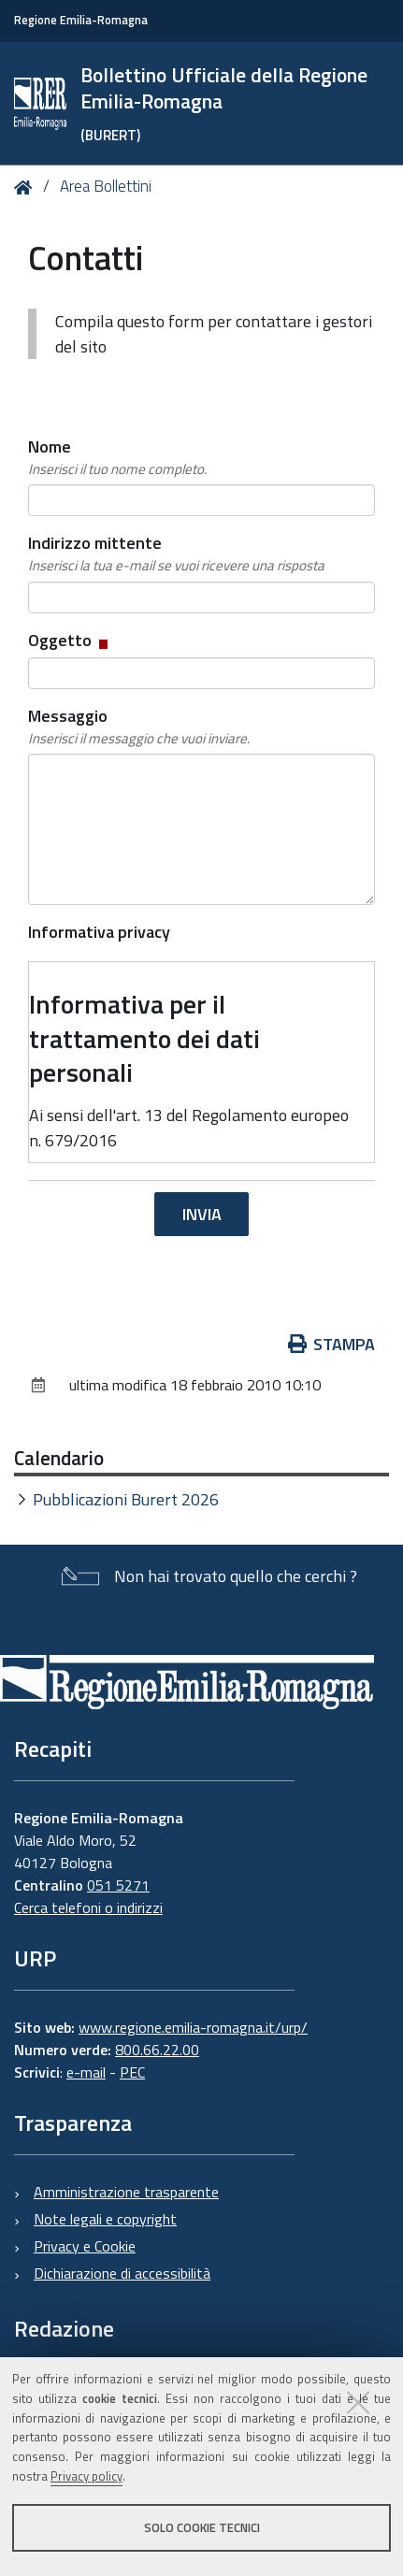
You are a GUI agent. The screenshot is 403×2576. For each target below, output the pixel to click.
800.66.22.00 (157, 2049)
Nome (117, 457)
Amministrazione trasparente (126, 2191)
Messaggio (139, 726)
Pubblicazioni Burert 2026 (126, 1499)
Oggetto (69, 640)
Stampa (332, 1344)
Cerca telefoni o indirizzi (88, 1907)
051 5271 (118, 1885)
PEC (132, 2072)
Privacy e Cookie (85, 2246)
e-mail (86, 2072)
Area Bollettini (105, 186)
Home (26, 187)
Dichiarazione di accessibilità (122, 2273)
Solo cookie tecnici (202, 2527)
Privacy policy (86, 2476)
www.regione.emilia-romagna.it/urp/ (193, 2027)
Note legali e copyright (105, 2219)
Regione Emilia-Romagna (81, 20)
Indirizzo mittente (176, 553)
